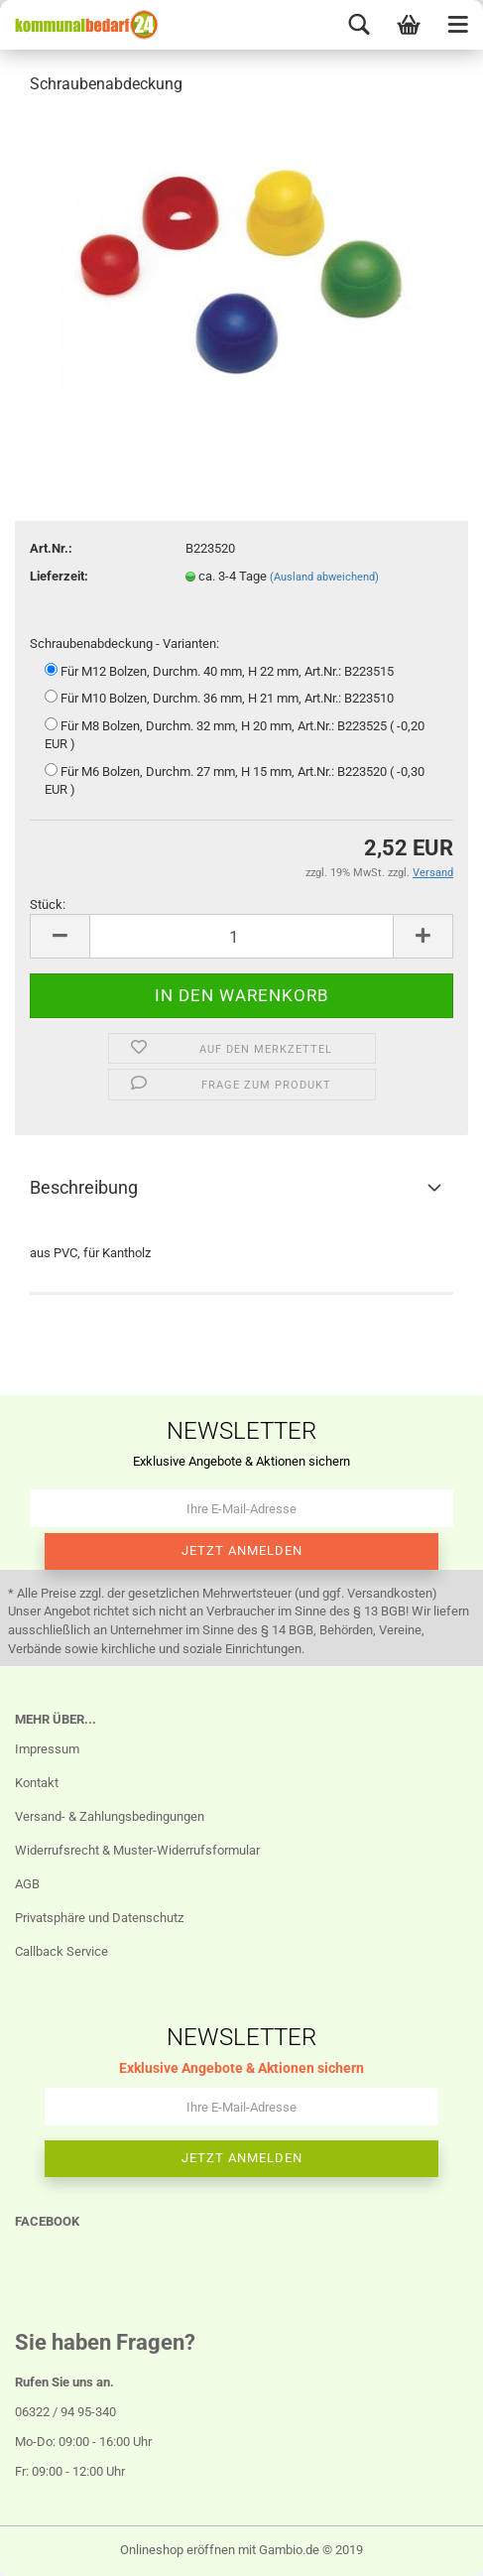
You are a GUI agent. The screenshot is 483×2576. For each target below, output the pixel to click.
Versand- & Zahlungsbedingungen (109, 1816)
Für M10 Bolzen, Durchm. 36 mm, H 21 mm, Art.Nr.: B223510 (219, 698)
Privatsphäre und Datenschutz (99, 1917)
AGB (27, 1883)
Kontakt (37, 1782)
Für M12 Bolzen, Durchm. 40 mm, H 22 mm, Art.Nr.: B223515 (219, 671)
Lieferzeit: (59, 576)
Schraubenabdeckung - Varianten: (124, 643)
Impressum (47, 1748)
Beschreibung (84, 1187)
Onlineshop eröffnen (177, 2549)
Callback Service (61, 1951)
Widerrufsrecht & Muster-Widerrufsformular (137, 1850)
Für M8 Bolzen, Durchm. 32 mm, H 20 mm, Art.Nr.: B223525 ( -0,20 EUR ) (234, 734)
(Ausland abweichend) (324, 577)
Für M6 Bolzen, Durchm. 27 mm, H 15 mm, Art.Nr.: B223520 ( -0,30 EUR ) (234, 780)
